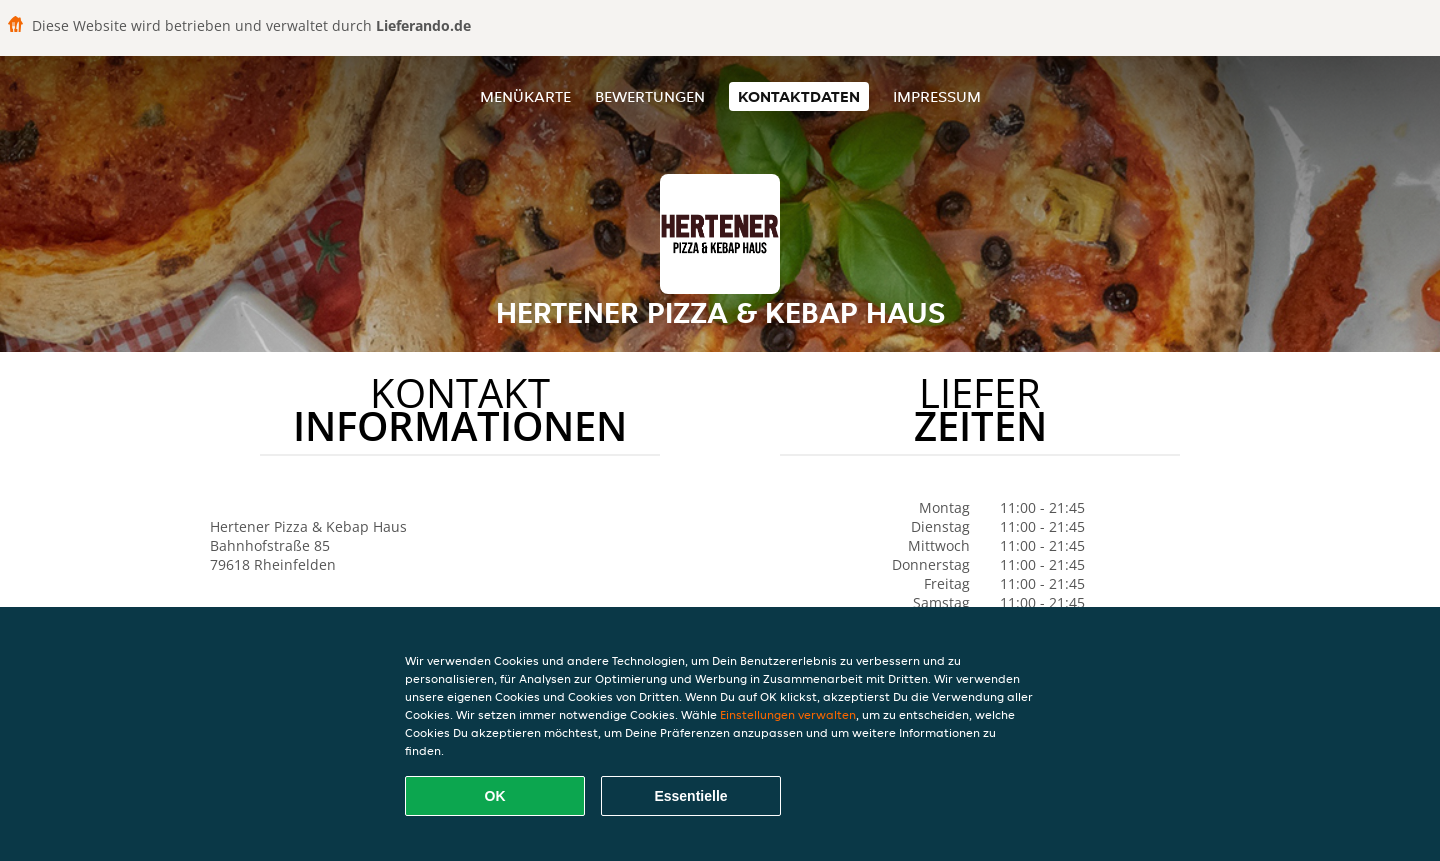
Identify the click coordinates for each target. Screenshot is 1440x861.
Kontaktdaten (799, 96)
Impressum (937, 96)
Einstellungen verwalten (788, 714)
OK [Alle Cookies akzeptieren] (495, 796)
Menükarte (525, 96)
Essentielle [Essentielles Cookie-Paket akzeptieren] (690, 796)
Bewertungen (650, 96)
